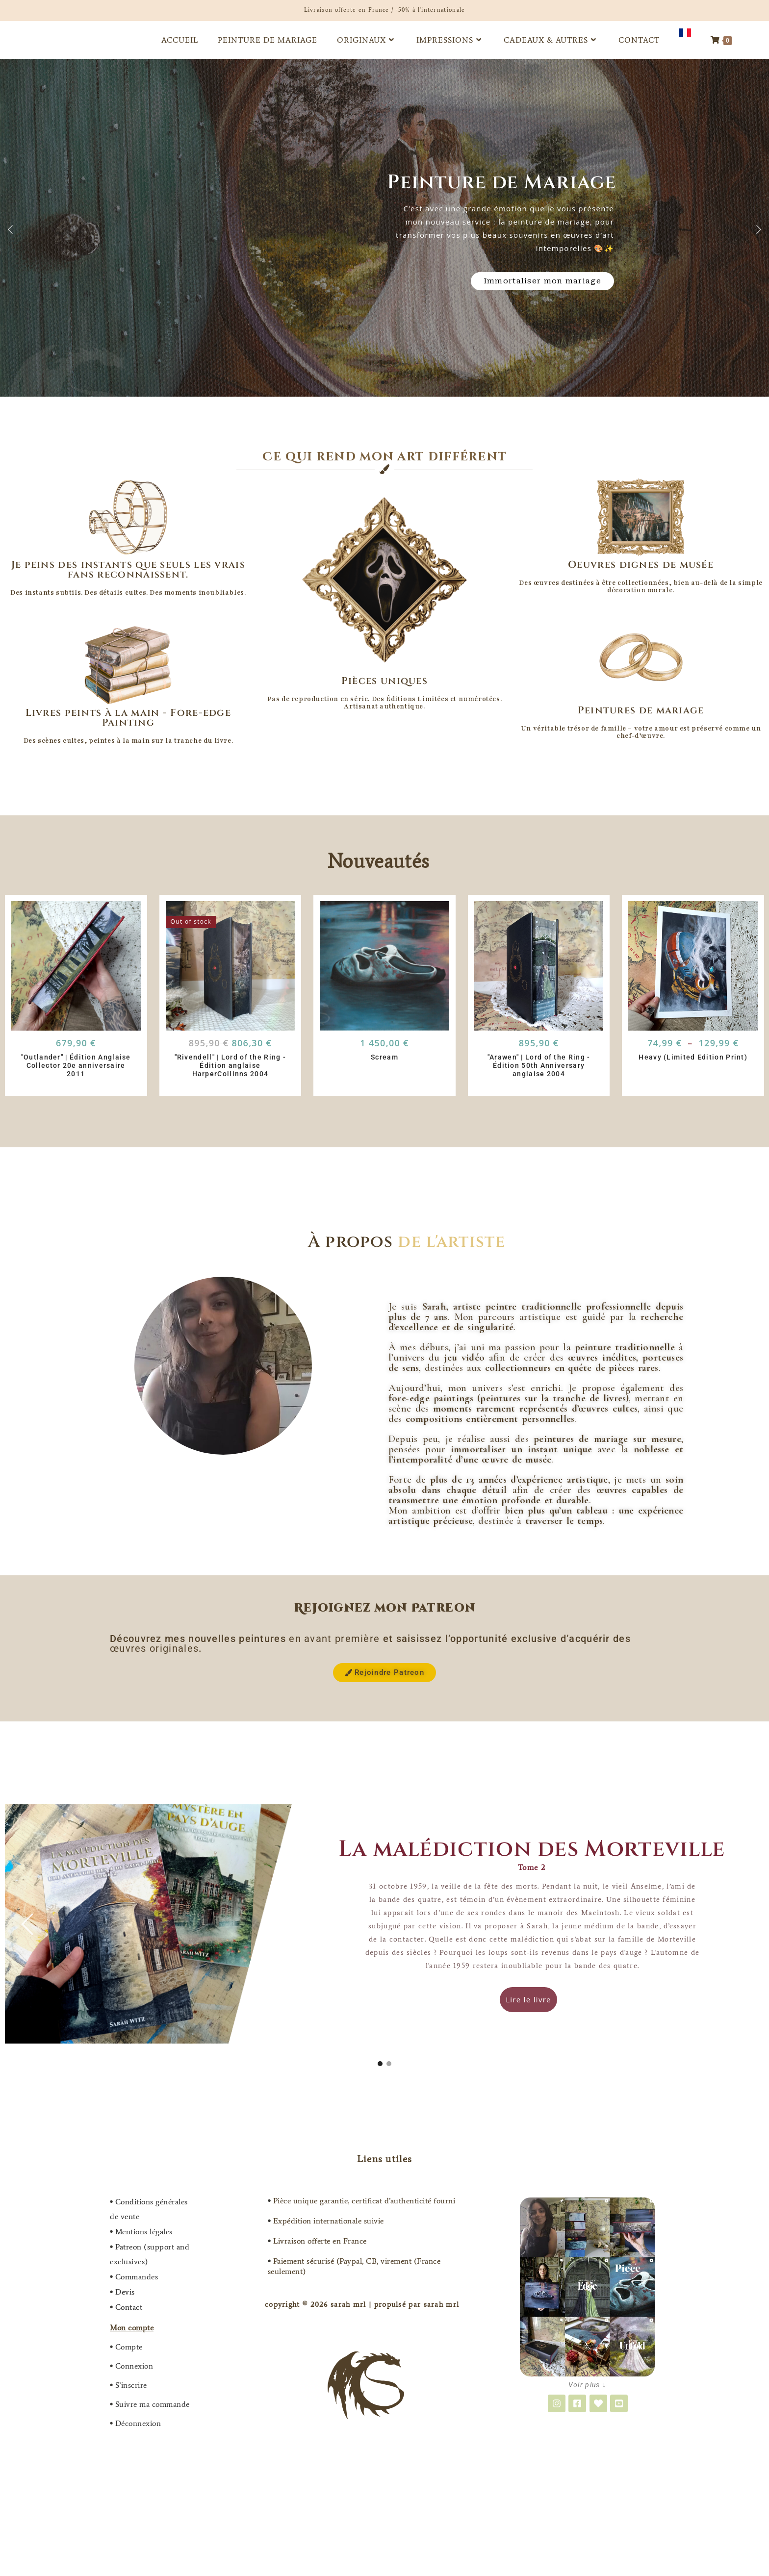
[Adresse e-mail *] (449, 1308)
